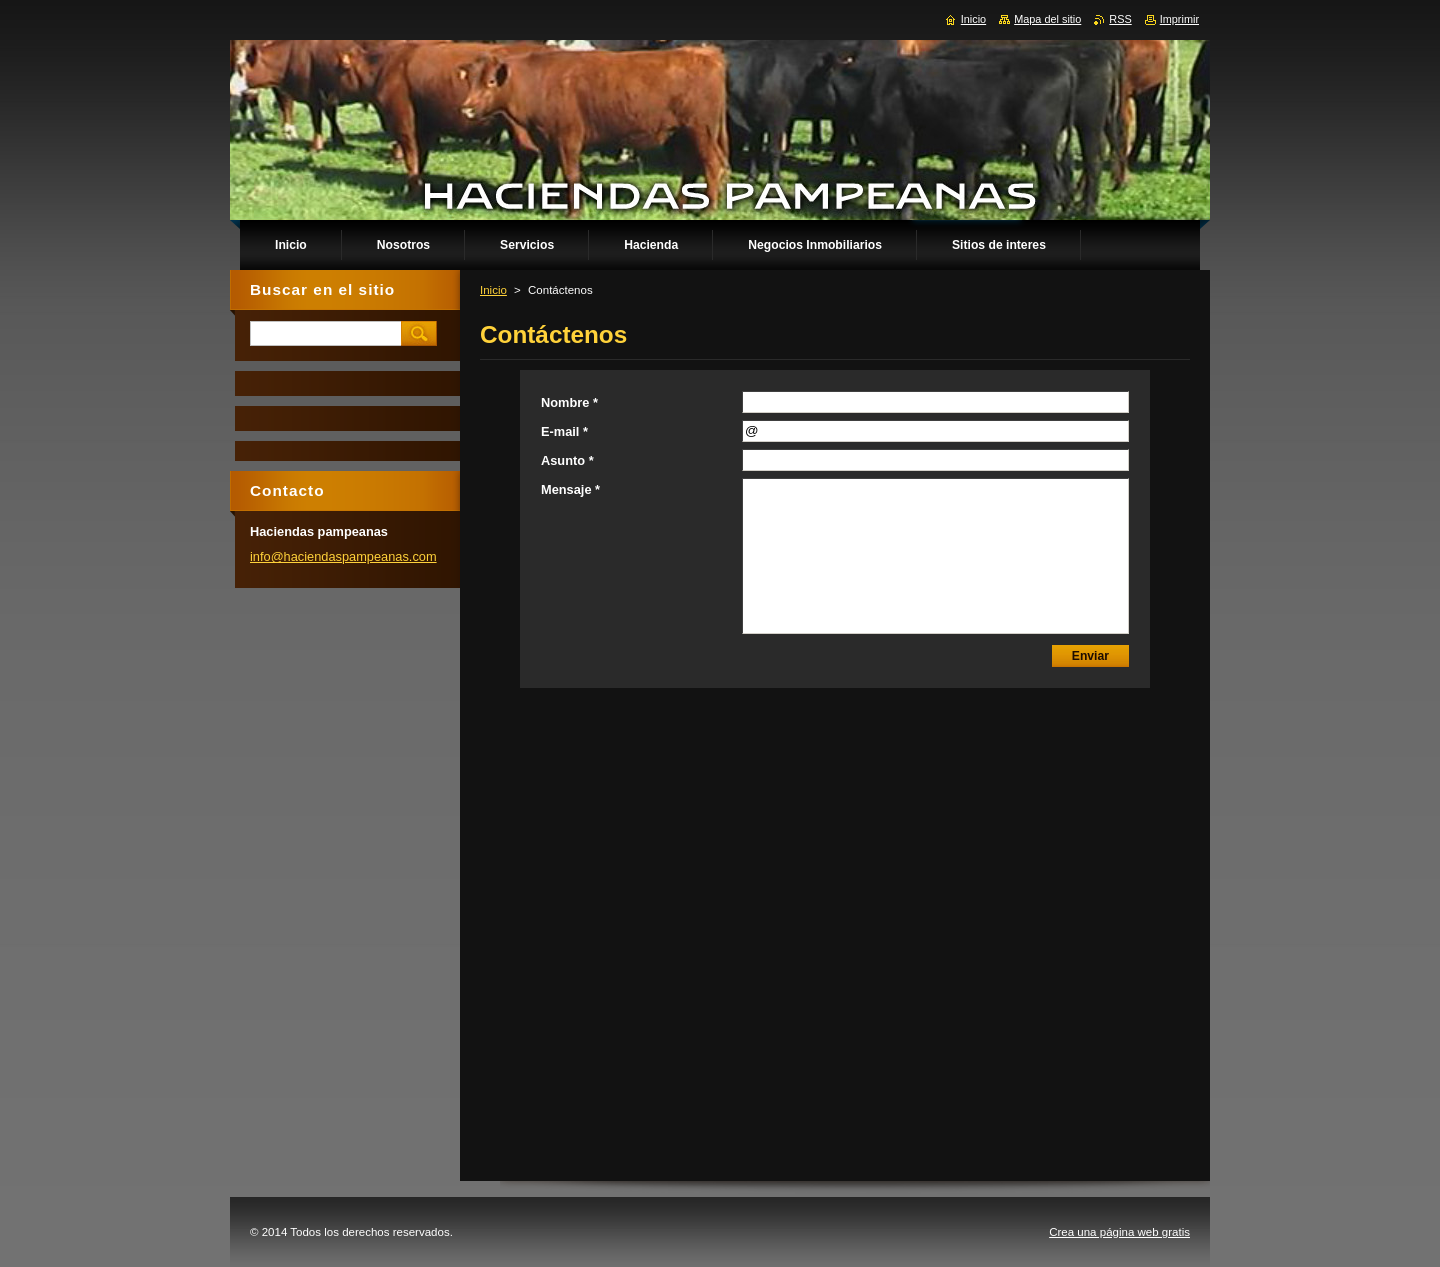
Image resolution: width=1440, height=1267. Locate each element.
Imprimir (1179, 19)
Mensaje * (570, 489)
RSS (1120, 19)
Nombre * (569, 402)
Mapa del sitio (1047, 19)
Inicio (493, 290)
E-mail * (564, 431)
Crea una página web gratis (1119, 1232)
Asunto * (567, 460)
